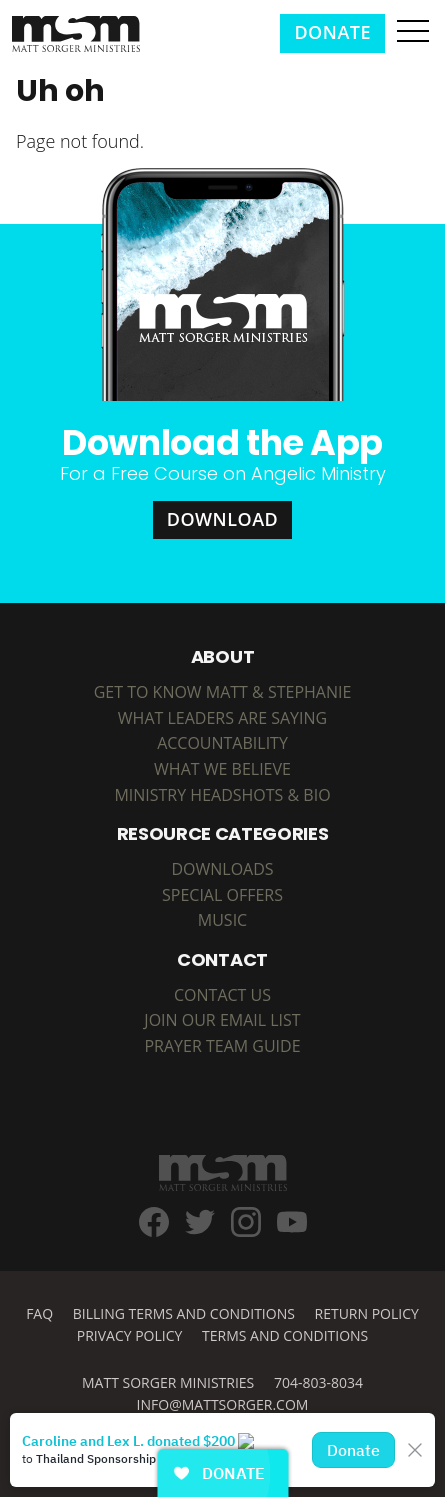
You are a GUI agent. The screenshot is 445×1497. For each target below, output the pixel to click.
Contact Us (222, 995)
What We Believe (222, 769)
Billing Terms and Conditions (184, 1313)
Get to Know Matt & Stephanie (223, 692)
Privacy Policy (130, 1335)
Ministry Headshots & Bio (222, 795)
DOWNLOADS (222, 869)
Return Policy (367, 1313)
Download (223, 519)
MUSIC (222, 920)
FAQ (39, 1313)
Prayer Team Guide (222, 1046)
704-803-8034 (318, 1382)
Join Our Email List (222, 1020)
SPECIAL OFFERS (222, 895)
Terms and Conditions (285, 1335)
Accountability (222, 743)
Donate (332, 32)
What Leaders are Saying (222, 718)
